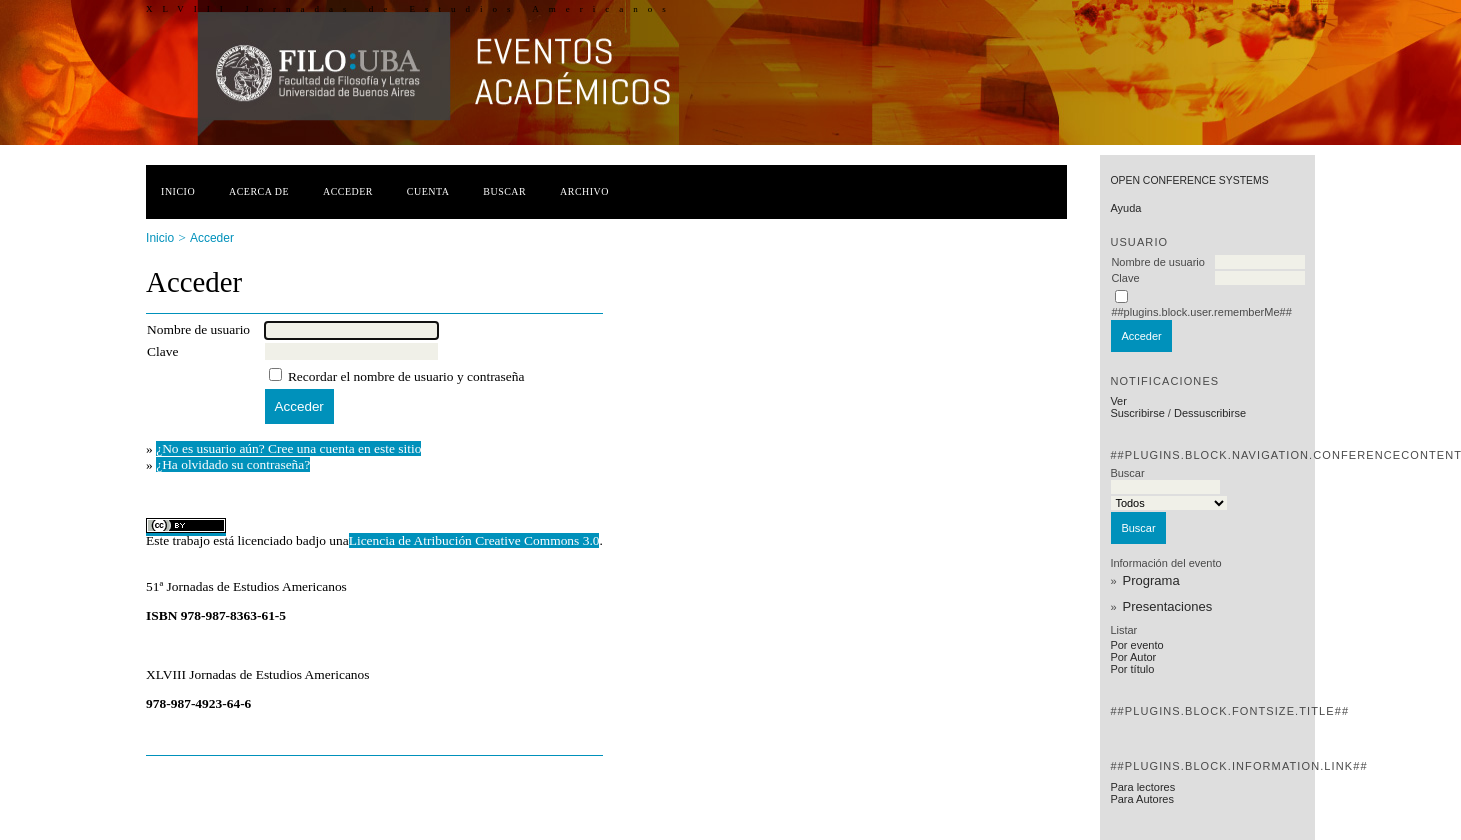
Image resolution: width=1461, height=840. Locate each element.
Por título (1132, 669)
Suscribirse (1137, 413)
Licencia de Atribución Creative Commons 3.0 (474, 540)
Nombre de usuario (1158, 262)
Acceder (348, 191)
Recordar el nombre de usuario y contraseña (406, 376)
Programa (1151, 580)
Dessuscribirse (1210, 413)
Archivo (584, 191)
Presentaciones (1168, 606)
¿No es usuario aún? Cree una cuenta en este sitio (288, 448)
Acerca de (259, 191)
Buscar (504, 191)
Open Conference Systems (1189, 180)
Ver (1118, 401)
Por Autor (1133, 657)
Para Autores (1142, 799)
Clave (1125, 278)
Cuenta (428, 191)
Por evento (1136, 645)
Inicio (178, 191)
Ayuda (1125, 208)
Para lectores (1142, 787)
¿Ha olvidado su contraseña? (233, 464)
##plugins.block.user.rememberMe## (1201, 312)
